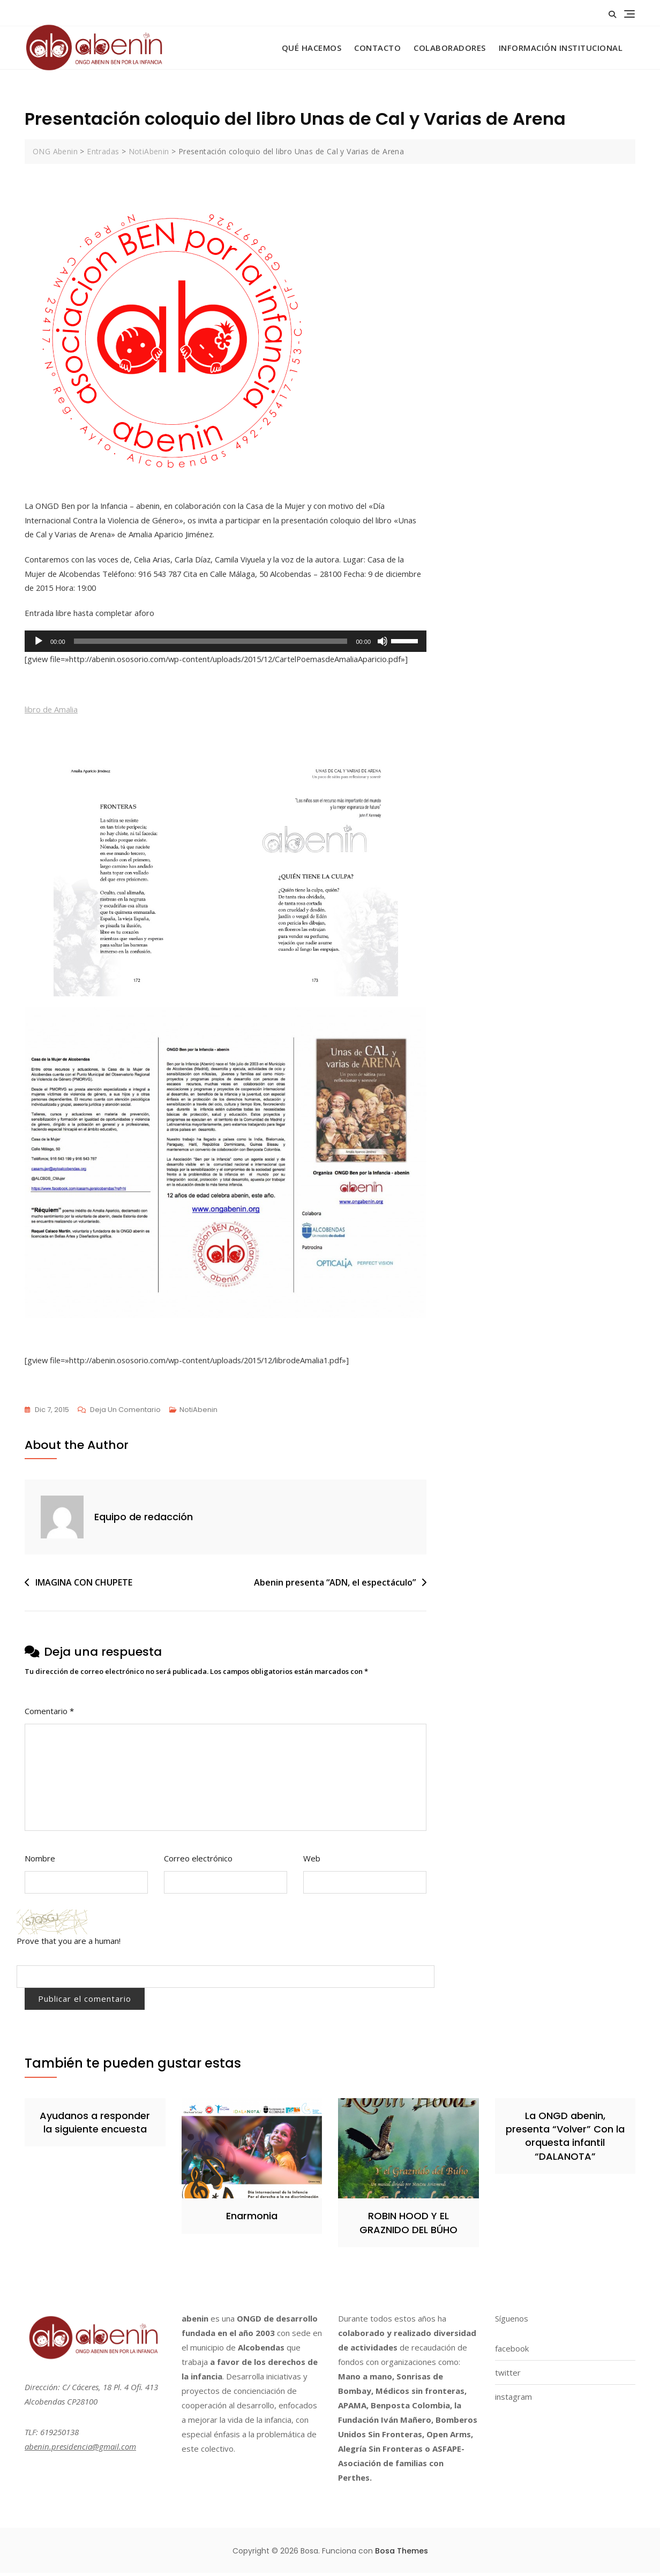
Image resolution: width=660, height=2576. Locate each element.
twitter (508, 2375)
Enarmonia (252, 2219)
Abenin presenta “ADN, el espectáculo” (335, 1585)
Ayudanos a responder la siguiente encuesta (95, 2125)
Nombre (40, 1861)
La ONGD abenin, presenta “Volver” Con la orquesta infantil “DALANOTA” (565, 2139)
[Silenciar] (382, 642)
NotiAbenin (198, 1413)
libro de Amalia (51, 710)
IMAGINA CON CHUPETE (83, 1585)
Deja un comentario (125, 1413)
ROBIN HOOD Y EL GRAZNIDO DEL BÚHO (408, 2225)
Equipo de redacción (143, 1520)
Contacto (377, 47)
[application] (225, 643)
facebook (512, 2351)
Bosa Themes (401, 2554)
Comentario (49, 1714)
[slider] (211, 642)
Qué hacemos (312, 47)
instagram (513, 2399)
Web (311, 1861)
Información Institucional (561, 47)
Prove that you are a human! (69, 1944)
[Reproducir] (38, 642)
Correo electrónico (198, 1861)
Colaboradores (450, 47)
